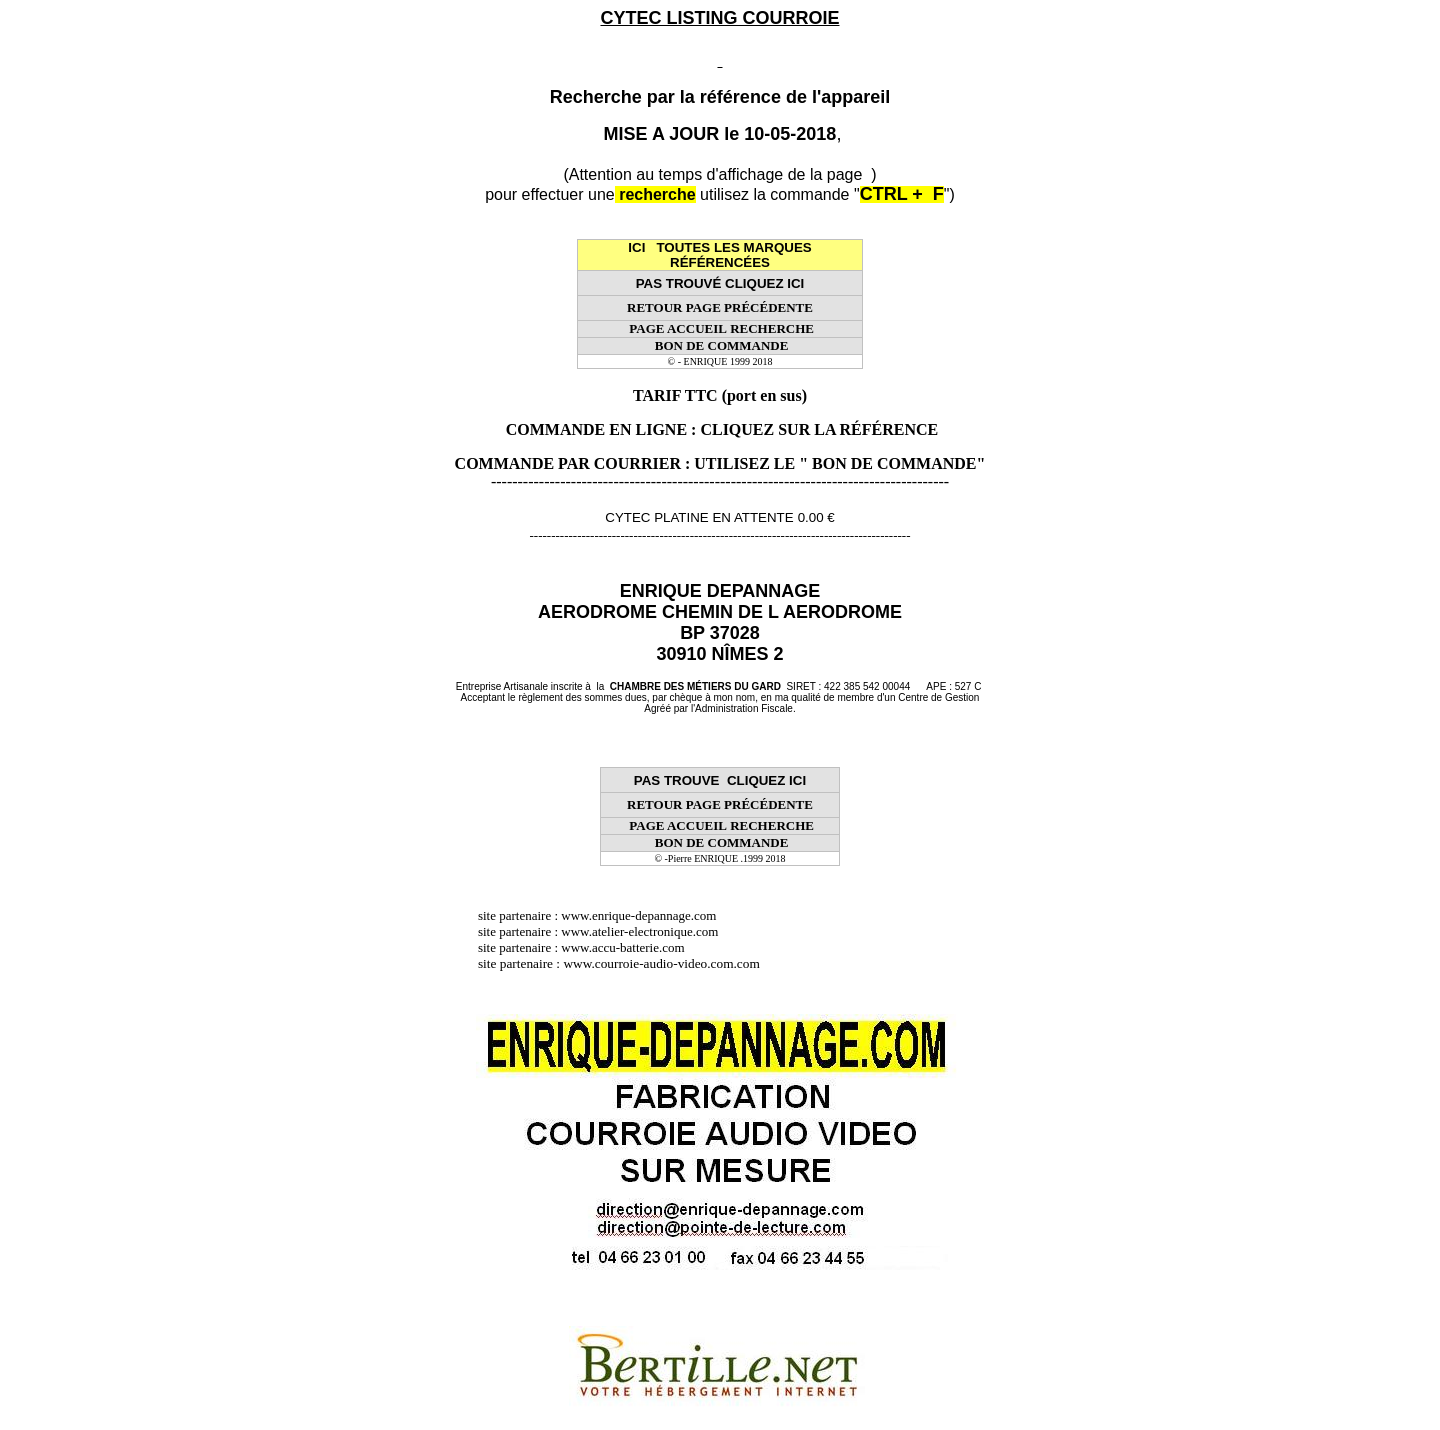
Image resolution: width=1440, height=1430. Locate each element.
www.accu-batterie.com (629, 947)
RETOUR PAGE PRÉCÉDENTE (720, 307)
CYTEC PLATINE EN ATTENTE (699, 517)
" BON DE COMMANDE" (892, 463)
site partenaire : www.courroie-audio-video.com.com (624, 963)
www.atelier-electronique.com (639, 931)
